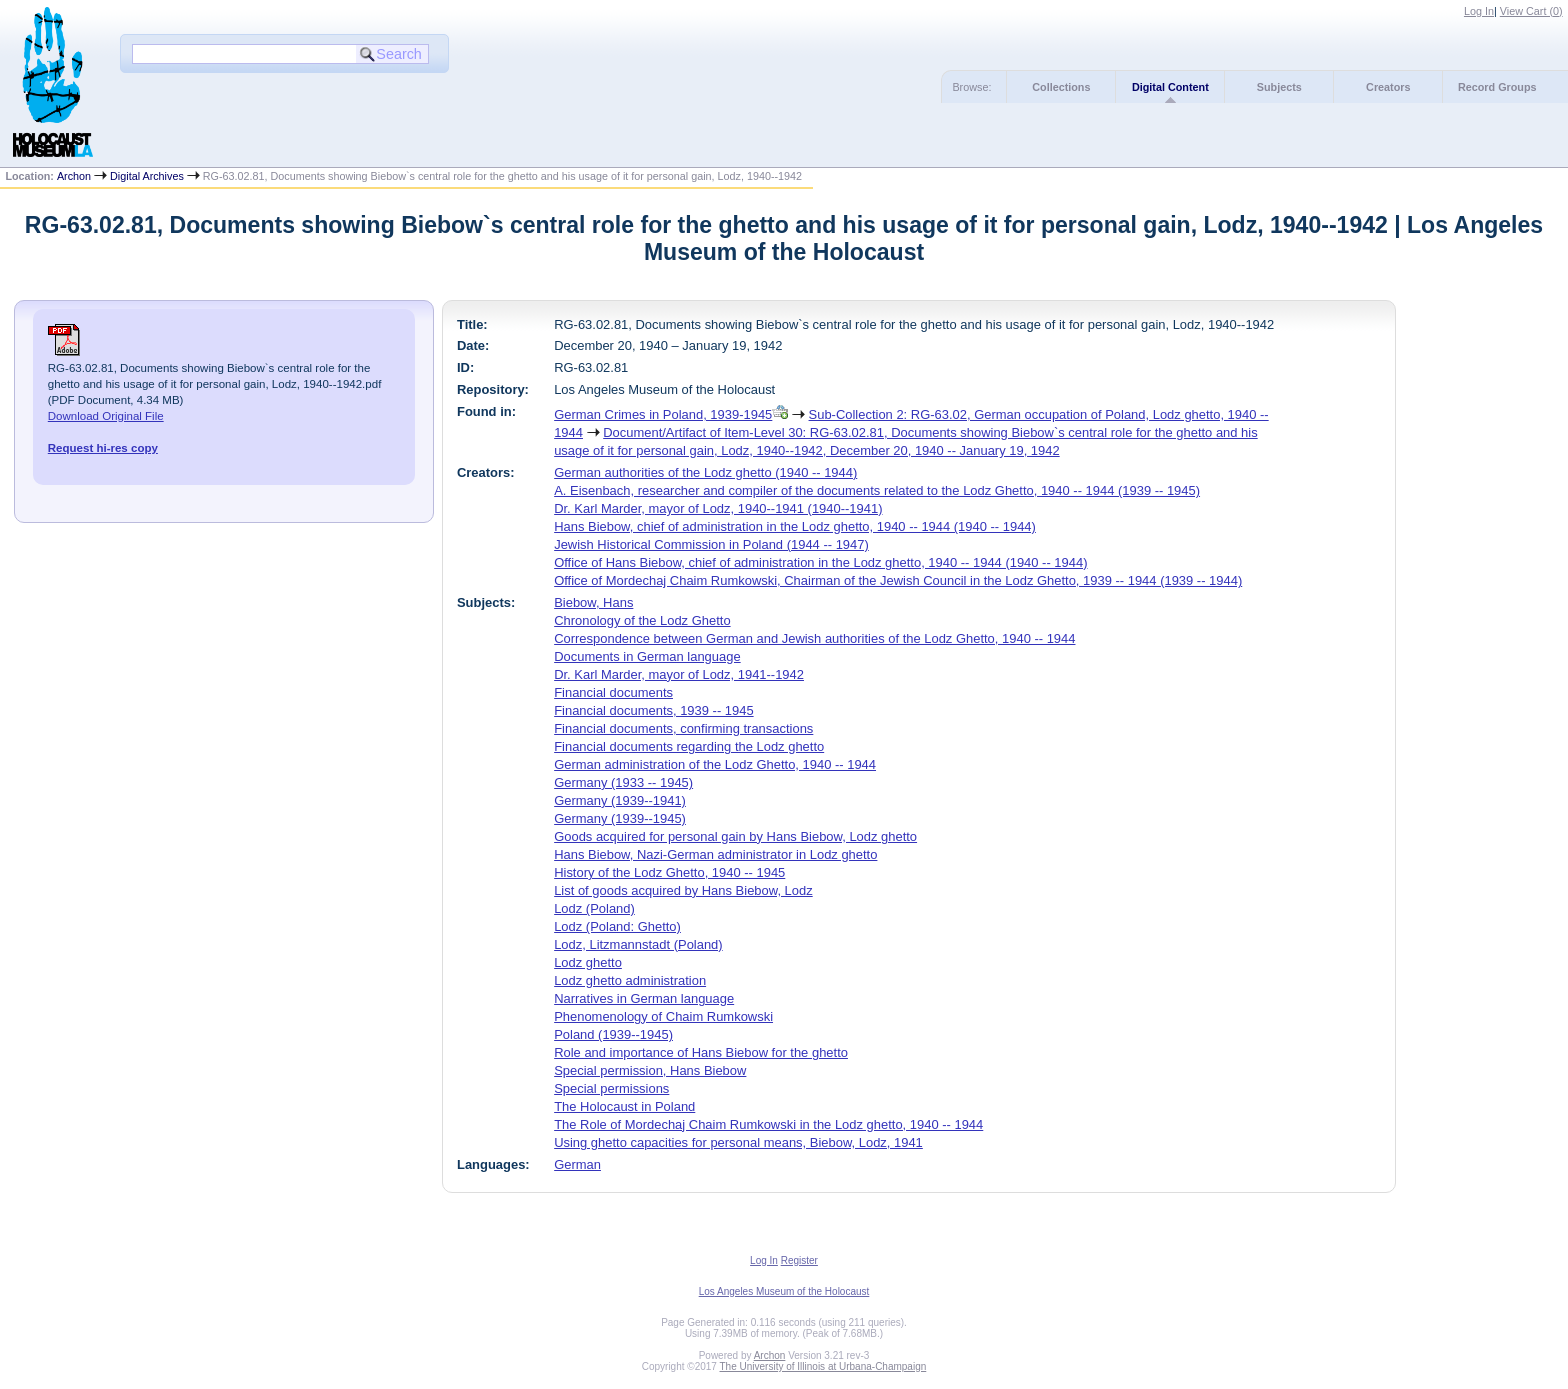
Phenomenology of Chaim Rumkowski (663, 1016)
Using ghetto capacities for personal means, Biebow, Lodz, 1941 (738, 1142)
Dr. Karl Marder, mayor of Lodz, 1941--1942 (679, 674)
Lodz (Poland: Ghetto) (617, 926)
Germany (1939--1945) (620, 818)
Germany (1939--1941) (620, 800)
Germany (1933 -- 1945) (623, 782)
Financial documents (613, 692)
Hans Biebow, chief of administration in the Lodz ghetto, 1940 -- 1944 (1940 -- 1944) (795, 526)
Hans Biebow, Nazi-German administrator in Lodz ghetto (715, 854)
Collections (1061, 87)
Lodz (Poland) (594, 908)
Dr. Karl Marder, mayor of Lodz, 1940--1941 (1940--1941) (718, 508)
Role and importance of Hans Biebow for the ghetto (701, 1052)
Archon (74, 176)
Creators (1388, 87)
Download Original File (106, 416)
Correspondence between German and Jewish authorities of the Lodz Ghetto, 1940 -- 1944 (814, 638)
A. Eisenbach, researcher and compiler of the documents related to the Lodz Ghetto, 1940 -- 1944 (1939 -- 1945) (877, 490)
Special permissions (611, 1088)
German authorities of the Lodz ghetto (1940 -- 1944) (705, 472)
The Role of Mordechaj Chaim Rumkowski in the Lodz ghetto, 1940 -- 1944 (768, 1124)
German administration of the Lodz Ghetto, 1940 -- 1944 (715, 764)
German (577, 1164)
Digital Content (1170, 87)
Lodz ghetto (588, 962)
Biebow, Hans (593, 602)
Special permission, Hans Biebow (650, 1070)
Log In (1479, 11)
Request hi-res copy (103, 448)
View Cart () (1531, 11)
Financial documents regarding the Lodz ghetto (689, 746)
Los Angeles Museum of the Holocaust (784, 1291)
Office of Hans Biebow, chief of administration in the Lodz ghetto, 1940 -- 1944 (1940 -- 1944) (820, 562)
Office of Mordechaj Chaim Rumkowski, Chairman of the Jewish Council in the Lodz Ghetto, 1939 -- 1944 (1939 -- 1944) (898, 580)
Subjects (1279, 87)
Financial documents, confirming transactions (683, 728)
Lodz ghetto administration (630, 980)
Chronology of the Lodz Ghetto (642, 620)
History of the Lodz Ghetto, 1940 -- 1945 (669, 872)
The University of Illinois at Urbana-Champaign (823, 1366)
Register (799, 1260)
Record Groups (1497, 87)
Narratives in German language (644, 998)
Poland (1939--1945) (613, 1034)
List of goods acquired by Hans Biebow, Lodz (683, 890)
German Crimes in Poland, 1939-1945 (663, 414)
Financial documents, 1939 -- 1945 (653, 710)
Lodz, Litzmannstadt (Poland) (638, 944)
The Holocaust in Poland (624, 1106)
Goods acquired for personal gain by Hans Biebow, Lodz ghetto (735, 836)
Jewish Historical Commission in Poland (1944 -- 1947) (711, 544)
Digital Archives (147, 176)
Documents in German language (647, 656)
